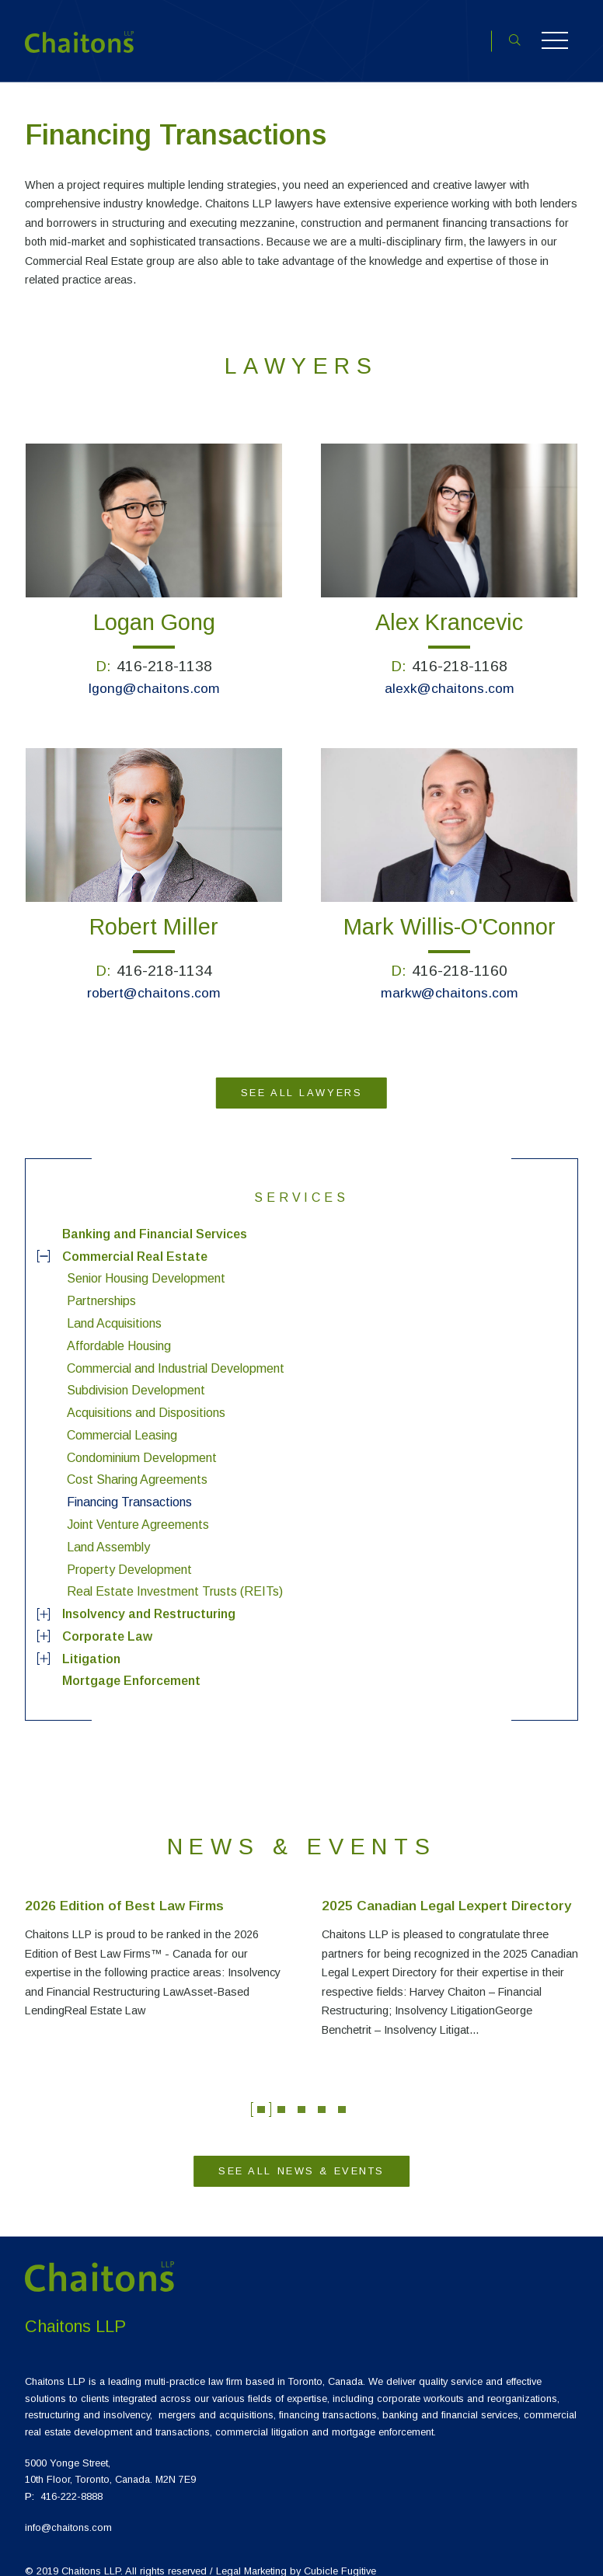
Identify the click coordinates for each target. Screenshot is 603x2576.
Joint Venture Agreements (138, 1509)
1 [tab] (261, 2095)
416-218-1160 (459, 956)
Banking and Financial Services (154, 1219)
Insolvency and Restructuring (148, 1599)
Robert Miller (153, 912)
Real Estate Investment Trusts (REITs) (175, 1576)
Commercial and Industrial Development (175, 1352)
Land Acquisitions (114, 1308)
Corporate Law (107, 1621)
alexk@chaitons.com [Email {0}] (449, 673)
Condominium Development (142, 1442)
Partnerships (101, 1286)
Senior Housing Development (146, 1263)
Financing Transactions (129, 1487)
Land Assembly (108, 1532)
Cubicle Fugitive (340, 2555)
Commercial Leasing (122, 1420)
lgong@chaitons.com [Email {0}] (154, 673)
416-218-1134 (164, 956)
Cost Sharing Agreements (137, 1464)
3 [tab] (301, 2095)
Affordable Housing (119, 1331)
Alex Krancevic (449, 607)
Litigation (91, 1643)
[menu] (301, 1443)
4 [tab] (322, 2095)
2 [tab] (281, 2095)
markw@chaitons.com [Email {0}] (449, 978)
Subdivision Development (136, 1375)
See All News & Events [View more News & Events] (301, 2156)
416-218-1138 (164, 651)
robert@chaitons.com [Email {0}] (154, 978)
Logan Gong (154, 607)
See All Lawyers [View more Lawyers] (301, 1078)
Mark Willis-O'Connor (449, 912)
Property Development (129, 1554)
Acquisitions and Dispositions (146, 1398)
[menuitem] (301, 1219)
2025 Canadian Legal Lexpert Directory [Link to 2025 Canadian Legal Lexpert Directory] (446, 1891)
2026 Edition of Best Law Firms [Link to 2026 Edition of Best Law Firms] (124, 1891)
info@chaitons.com (68, 2513)
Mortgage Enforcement (131, 1666)
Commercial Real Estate (134, 1241)
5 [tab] (342, 2095)
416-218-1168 (459, 651)
